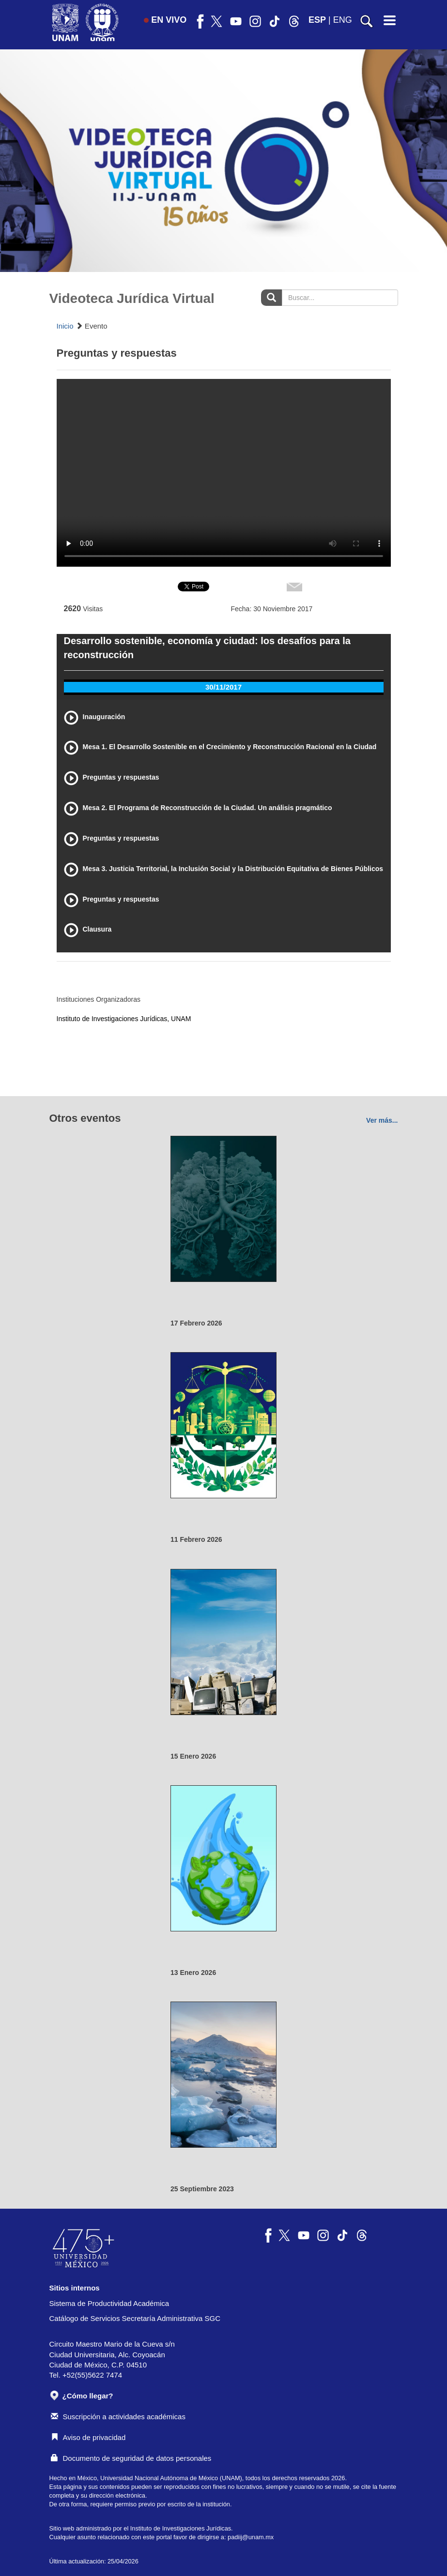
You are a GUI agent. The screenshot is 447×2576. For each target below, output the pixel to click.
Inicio (65, 326)
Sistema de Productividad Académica (109, 2303)
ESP (317, 20)
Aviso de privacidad (88, 2437)
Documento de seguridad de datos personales (131, 2458)
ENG (342, 20)
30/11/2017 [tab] (223, 687)
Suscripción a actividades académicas (118, 2416)
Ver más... (382, 1120)
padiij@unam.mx (251, 2537)
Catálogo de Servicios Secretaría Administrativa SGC (135, 2318)
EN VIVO (165, 20)
